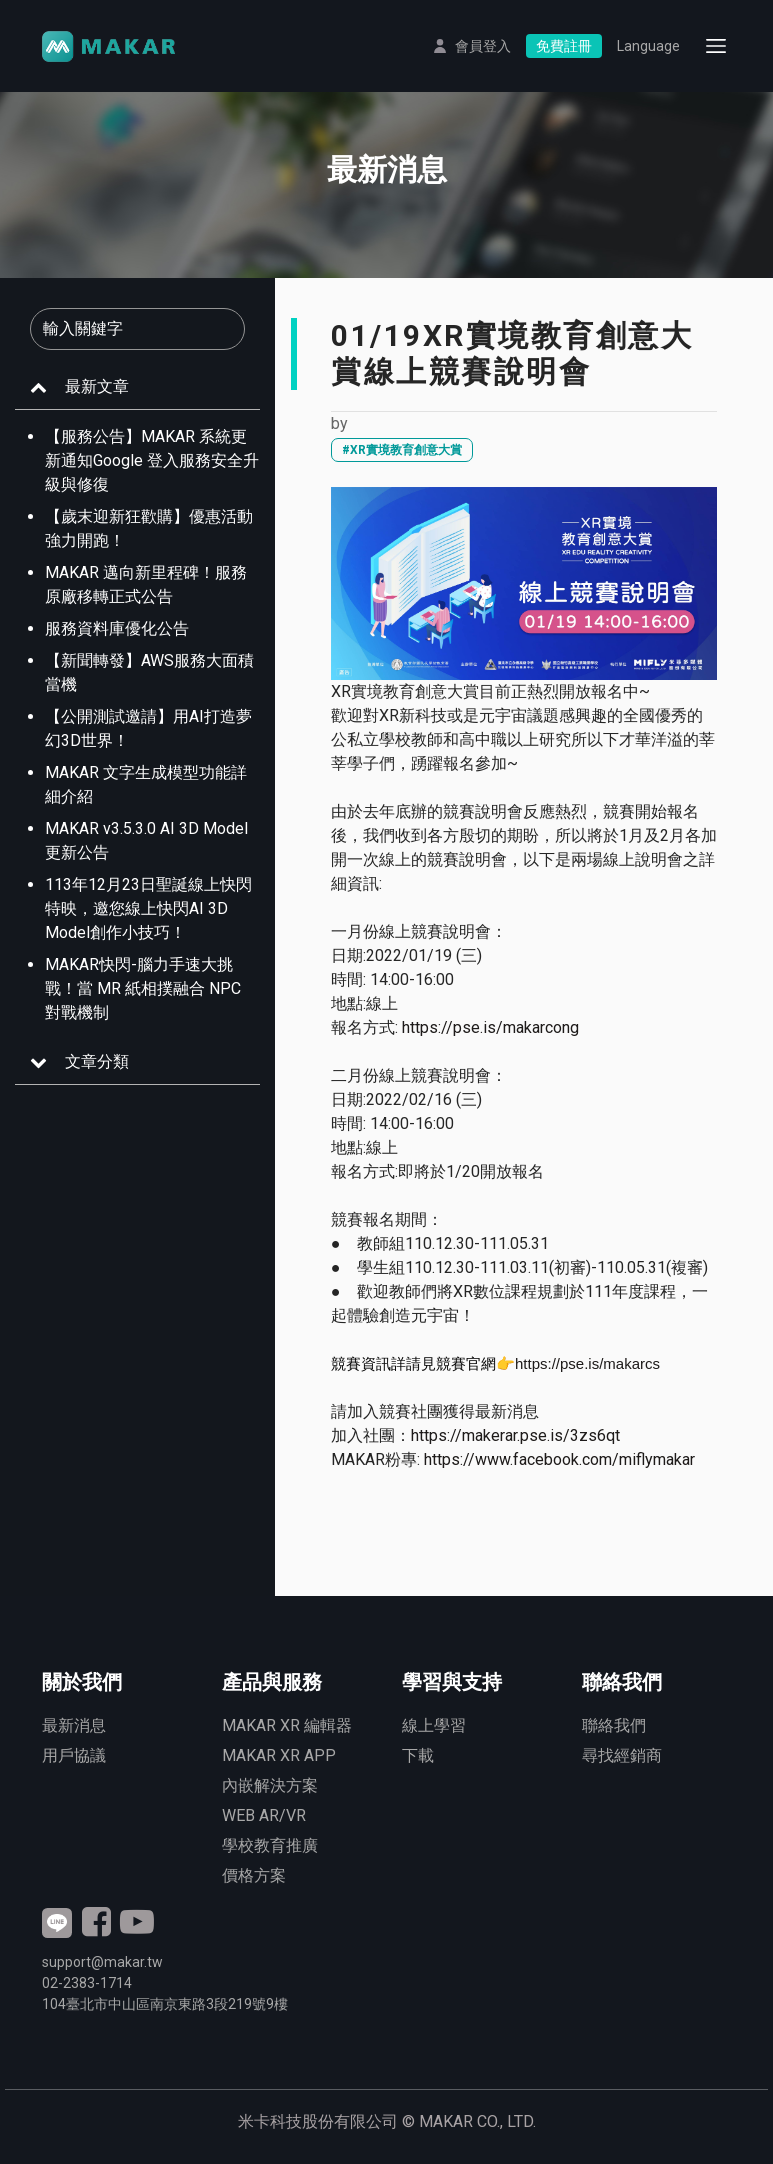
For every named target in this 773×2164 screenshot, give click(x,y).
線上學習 (434, 1725)
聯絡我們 (614, 1725)
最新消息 (74, 1725)
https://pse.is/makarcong (490, 1027)
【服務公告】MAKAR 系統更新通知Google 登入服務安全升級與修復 (152, 460)
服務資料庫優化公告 (117, 628)
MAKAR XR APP (279, 1755)
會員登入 (483, 46)
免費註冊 (564, 46)
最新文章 (97, 386)
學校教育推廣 (270, 1845)
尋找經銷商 (622, 1755)
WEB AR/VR (264, 1815)
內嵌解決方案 (270, 1785)
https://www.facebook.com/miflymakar (559, 1459)
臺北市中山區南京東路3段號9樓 (165, 2004)
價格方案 (254, 1875)
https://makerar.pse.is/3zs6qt (515, 1435)
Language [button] (648, 46)
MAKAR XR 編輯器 (287, 1725)
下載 (418, 1755)
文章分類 (97, 1061)
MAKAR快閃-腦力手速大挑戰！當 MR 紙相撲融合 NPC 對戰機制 (143, 988)
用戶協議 (74, 1755)
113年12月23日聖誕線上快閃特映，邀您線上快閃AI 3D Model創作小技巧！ (148, 908)
